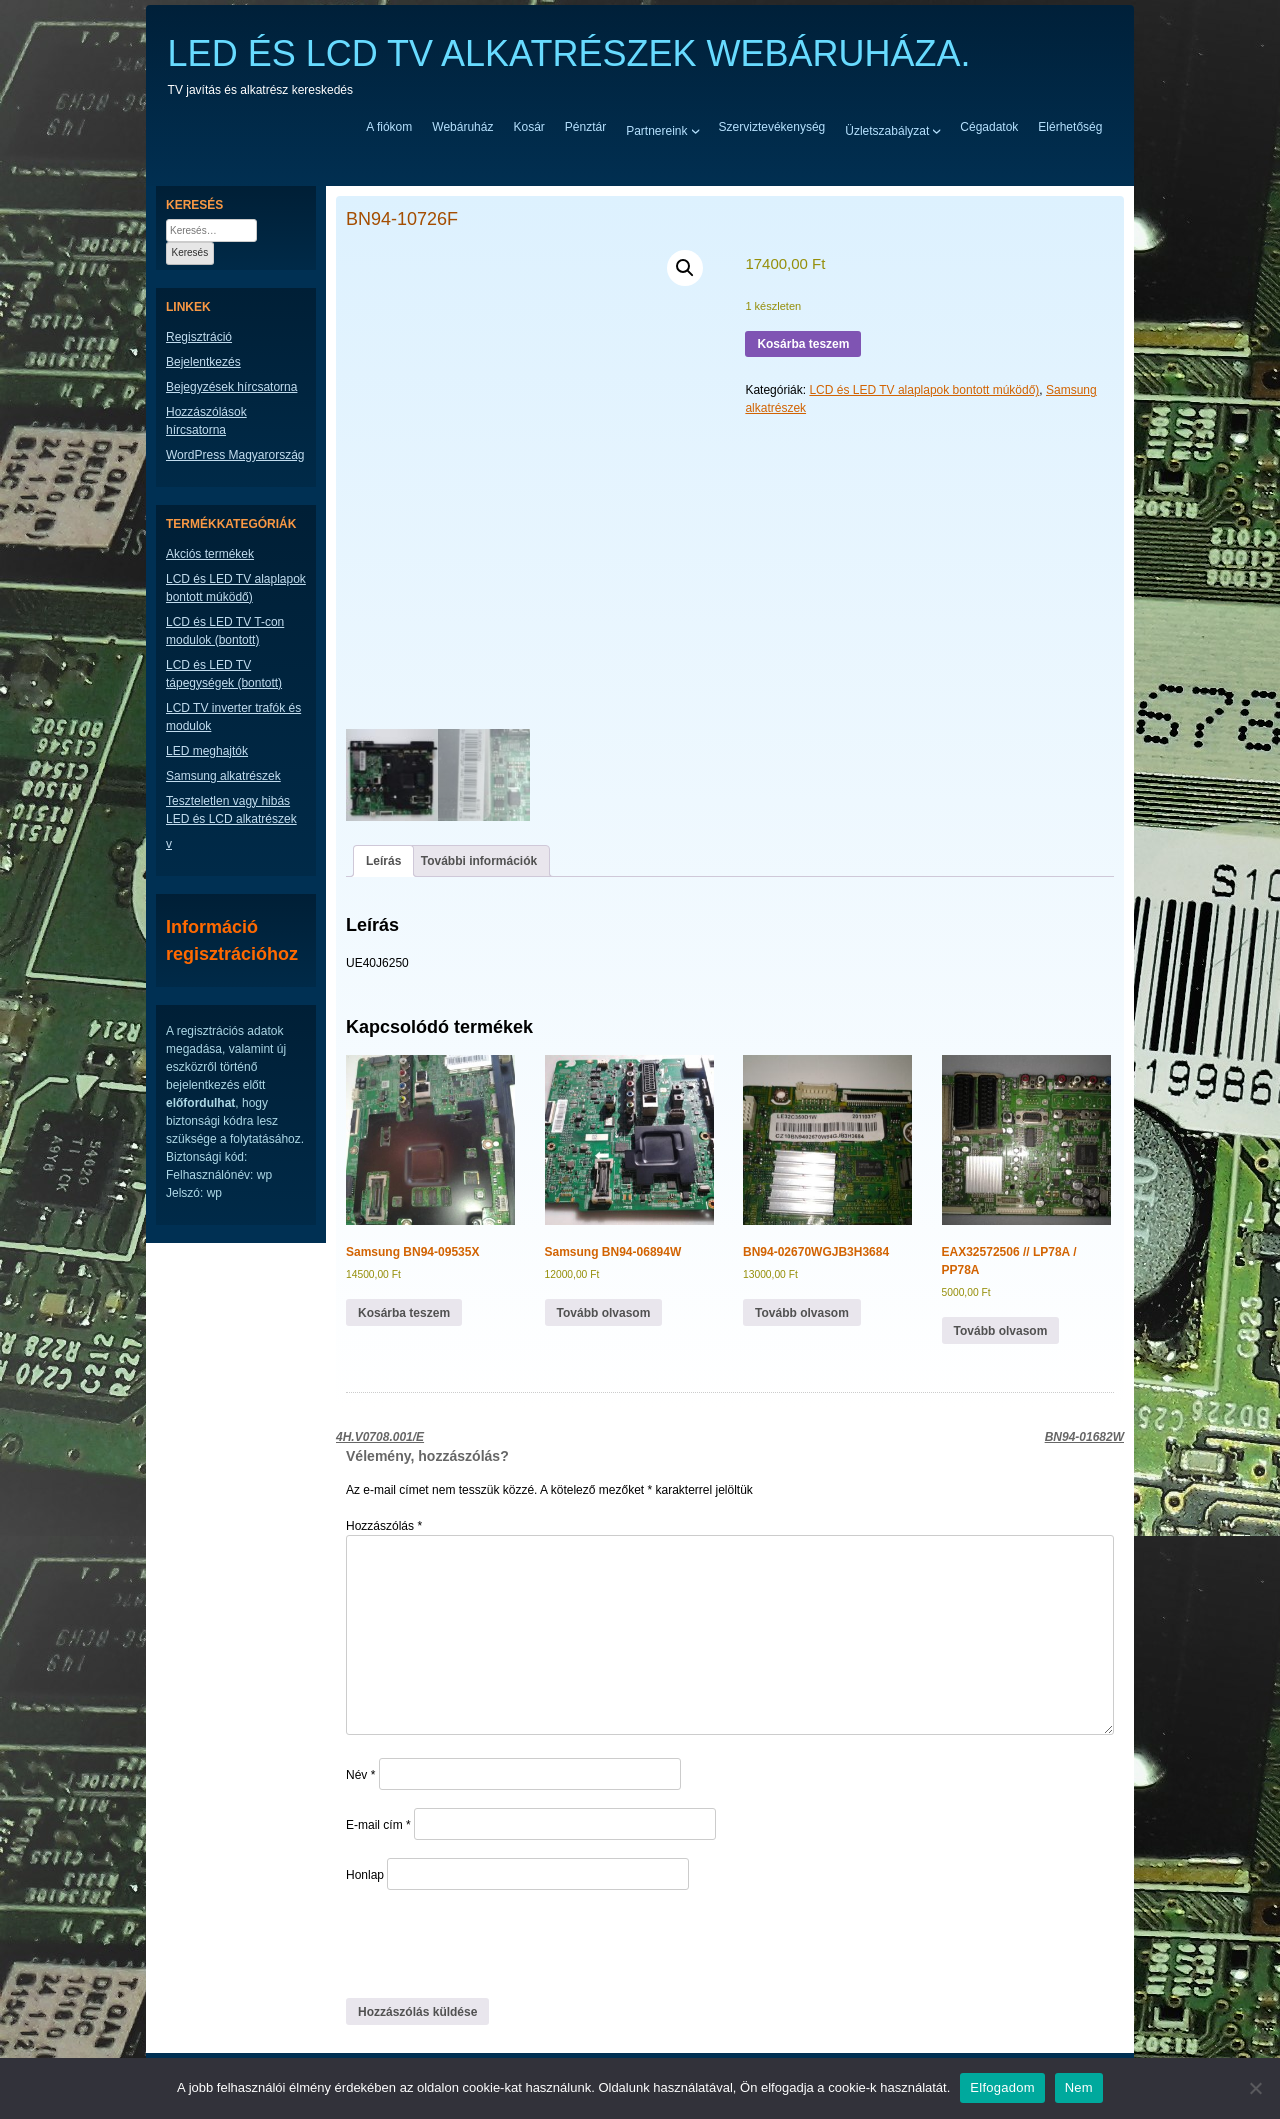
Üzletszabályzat (887, 130)
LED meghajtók (207, 751)
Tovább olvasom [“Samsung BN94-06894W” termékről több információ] (604, 1313)
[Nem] (1255, 2088)
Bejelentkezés (203, 362)
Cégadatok (989, 127)
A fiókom (389, 127)
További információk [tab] (479, 861)
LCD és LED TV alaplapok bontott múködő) (924, 390)
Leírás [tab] (383, 861)
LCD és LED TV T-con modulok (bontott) (225, 631)
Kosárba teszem (803, 344)
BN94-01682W (1084, 1437)
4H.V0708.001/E (380, 1437)
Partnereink (656, 130)
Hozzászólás (384, 1526)
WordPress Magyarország (235, 455)
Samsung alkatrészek (223, 776)
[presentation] (483, 1943)
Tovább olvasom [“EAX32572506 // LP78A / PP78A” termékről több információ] (1001, 1331)
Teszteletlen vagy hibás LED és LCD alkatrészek (231, 810)
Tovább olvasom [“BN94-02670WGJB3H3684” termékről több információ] (802, 1313)
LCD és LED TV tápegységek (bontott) (224, 674)
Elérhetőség (1070, 127)
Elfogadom (1002, 2087)
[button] (685, 268)
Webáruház (462, 127)
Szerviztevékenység (772, 127)
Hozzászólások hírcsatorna (206, 421)
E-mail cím (378, 1825)
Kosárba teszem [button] (404, 1313)
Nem (1079, 2087)
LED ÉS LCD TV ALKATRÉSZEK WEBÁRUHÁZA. (569, 53)
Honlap (365, 1875)
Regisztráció (199, 337)
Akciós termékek (210, 554)
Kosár (528, 127)
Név (360, 1775)
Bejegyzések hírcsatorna (231, 387)
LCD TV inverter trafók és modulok (233, 717)
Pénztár (585, 127)
